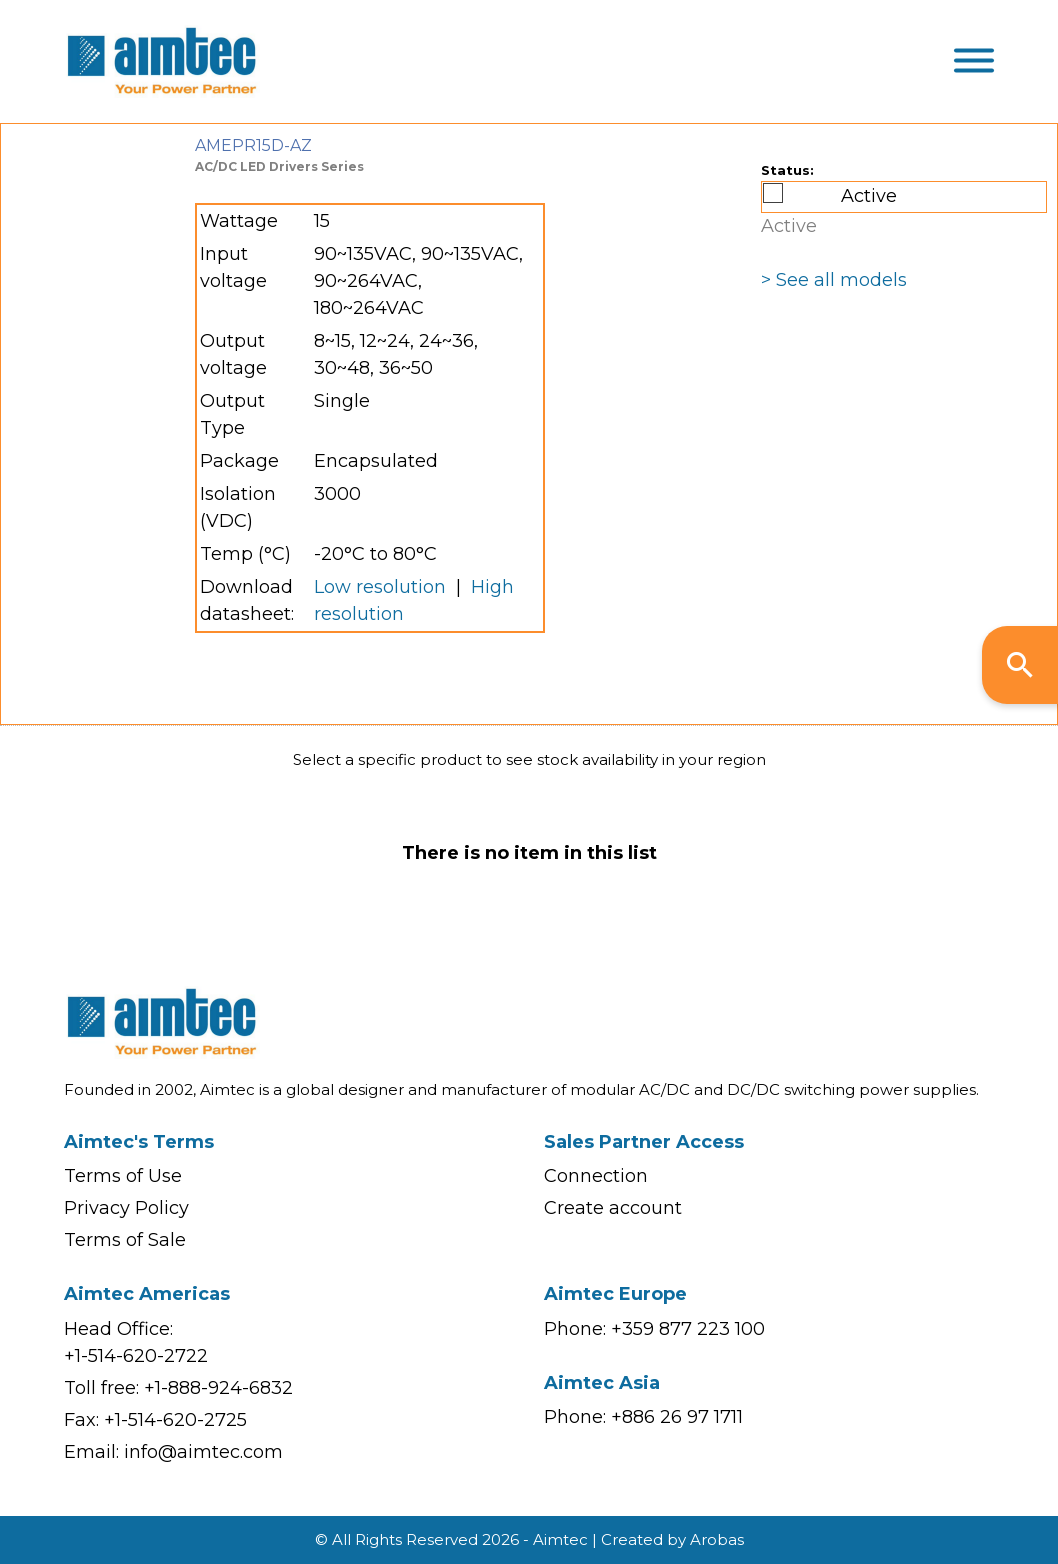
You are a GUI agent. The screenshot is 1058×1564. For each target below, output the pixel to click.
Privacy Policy (126, 1208)
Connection (596, 1176)
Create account (613, 1208)
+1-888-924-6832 (218, 1388)
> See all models (834, 280)
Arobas (717, 1539)
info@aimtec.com (203, 1452)
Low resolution (380, 587)
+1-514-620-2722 (136, 1356)
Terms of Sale (125, 1240)
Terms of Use (123, 1176)
